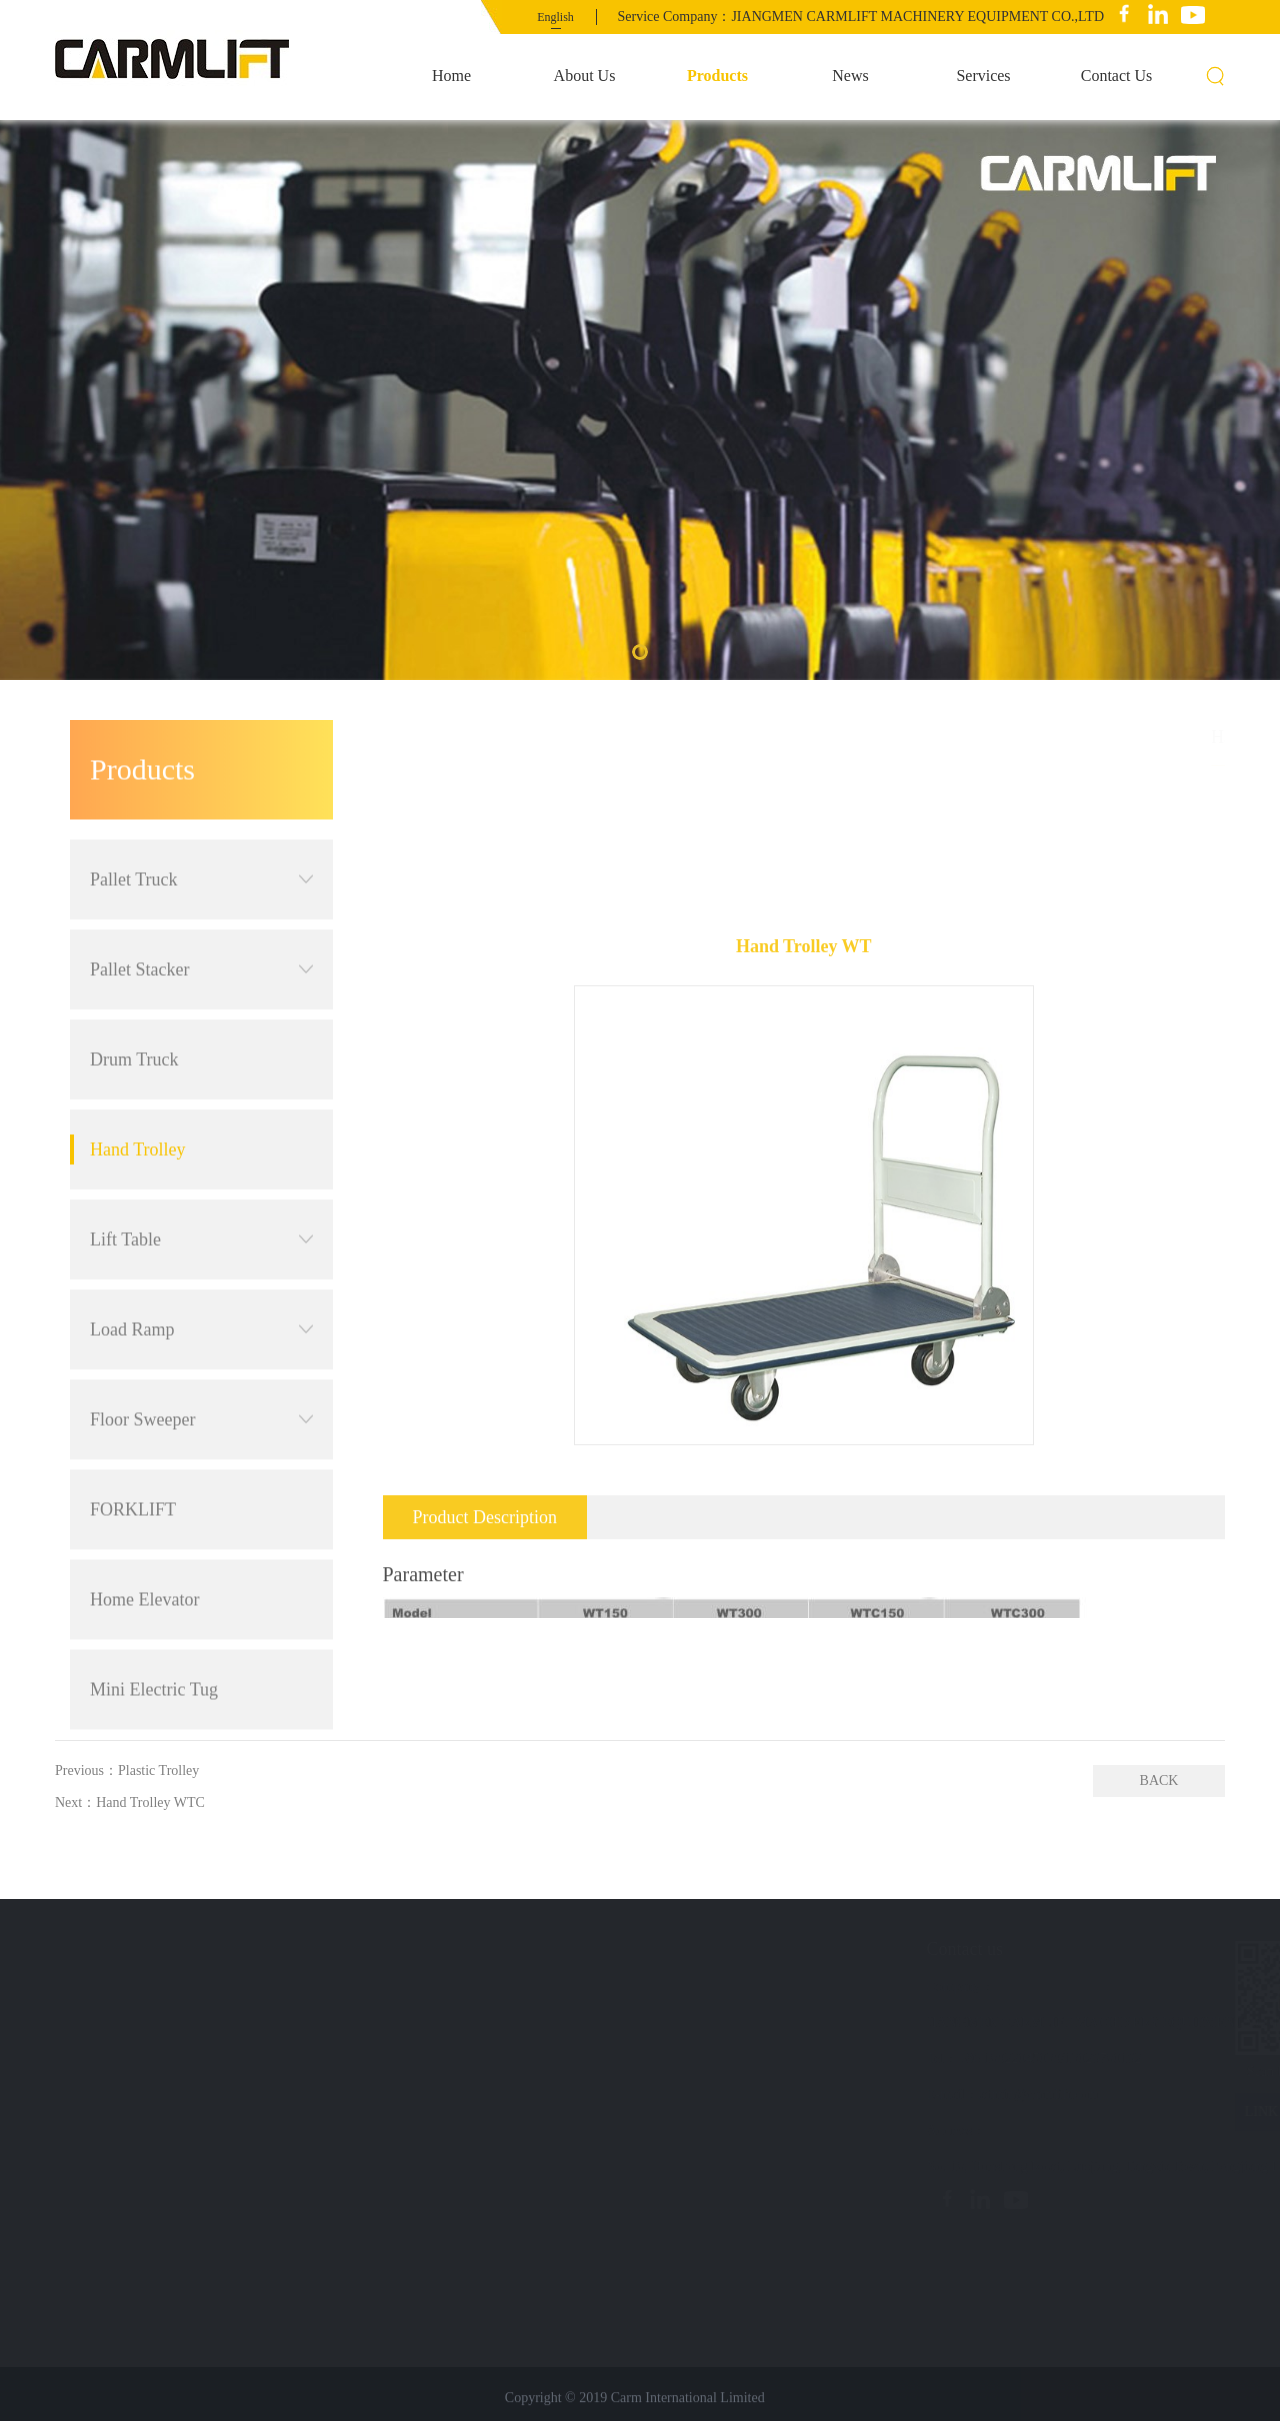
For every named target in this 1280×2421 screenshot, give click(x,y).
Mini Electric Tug (154, 1605)
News (850, 75)
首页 (1123, 736)
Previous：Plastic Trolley (127, 1770)
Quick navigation (151, 1949)
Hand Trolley (138, 1065)
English (555, 17)
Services (983, 75)
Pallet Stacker (201, 885)
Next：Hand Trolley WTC (130, 1802)
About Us (585, 75)
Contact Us (1117, 75)
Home (451, 75)
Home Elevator (144, 1515)
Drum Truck (134, 975)
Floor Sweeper (201, 1335)
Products (717, 75)
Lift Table (201, 1155)
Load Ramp (201, 1245)
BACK (1159, 1780)
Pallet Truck (201, 795)
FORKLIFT (133, 1425)
